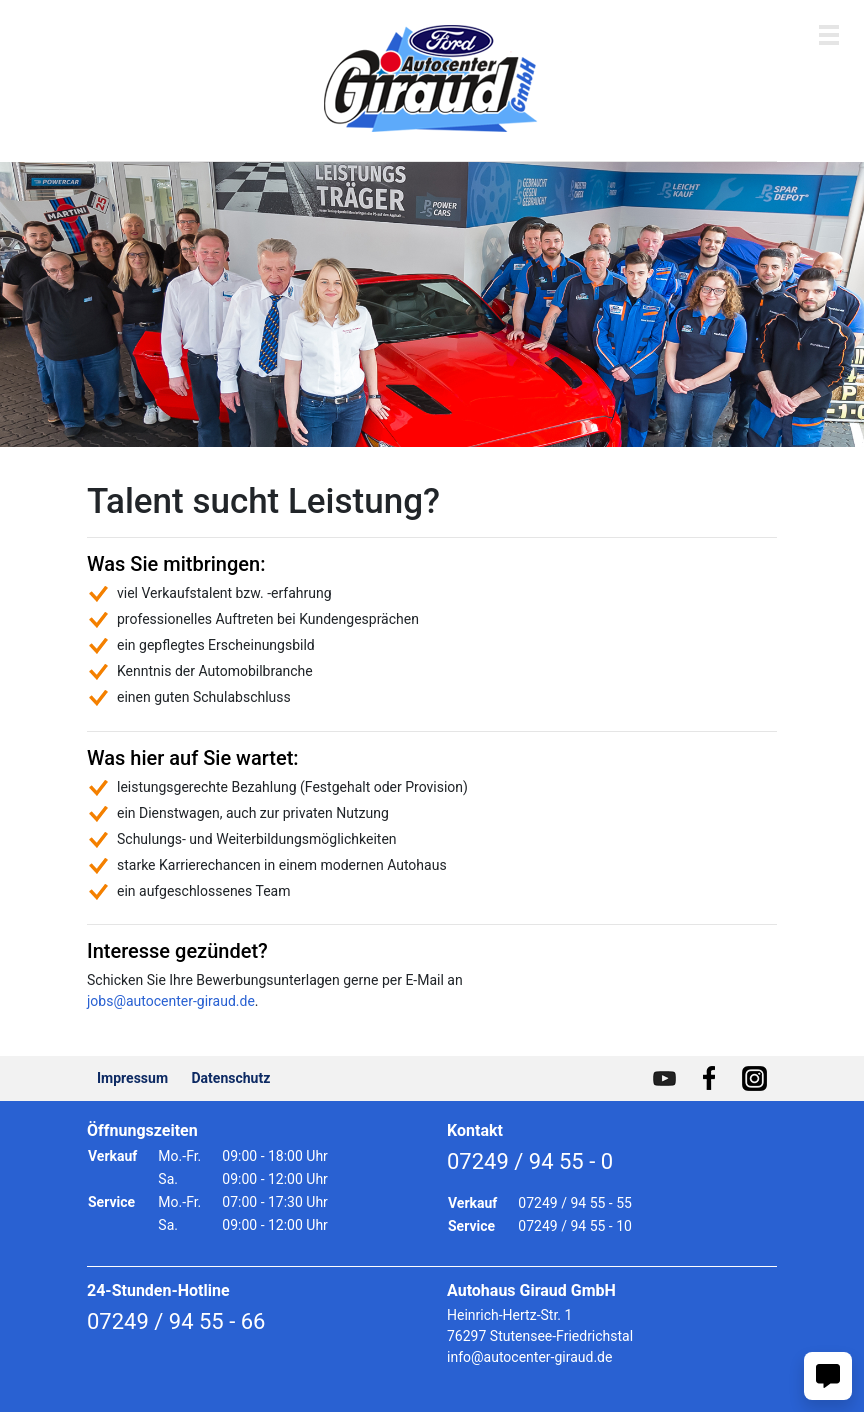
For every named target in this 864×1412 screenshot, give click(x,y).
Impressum (132, 1078)
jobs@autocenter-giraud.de (171, 1001)
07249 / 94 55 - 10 (575, 1226)
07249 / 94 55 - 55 (575, 1203)
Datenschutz (231, 1078)
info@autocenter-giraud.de (529, 1357)
